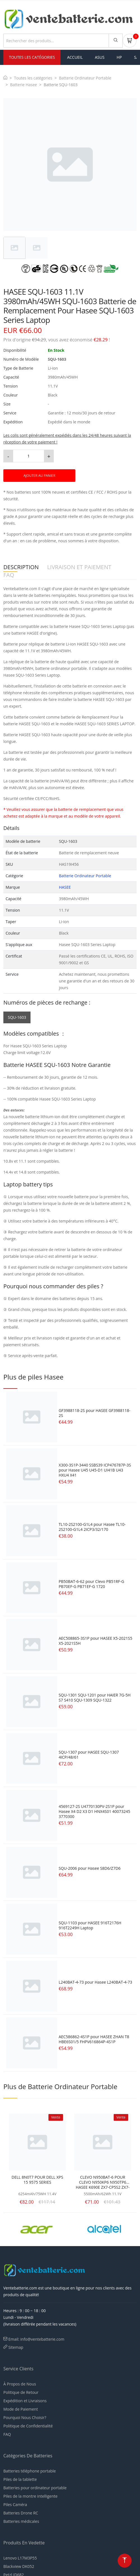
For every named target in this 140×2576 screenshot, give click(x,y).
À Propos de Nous (19, 2384)
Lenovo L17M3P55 (20, 2558)
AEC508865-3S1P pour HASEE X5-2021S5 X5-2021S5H (95, 1641)
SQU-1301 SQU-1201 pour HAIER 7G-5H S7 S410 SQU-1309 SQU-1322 (94, 1697)
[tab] (14, 248)
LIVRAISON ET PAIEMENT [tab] (79, 567)
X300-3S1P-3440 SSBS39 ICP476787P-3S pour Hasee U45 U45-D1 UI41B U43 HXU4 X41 (95, 1470)
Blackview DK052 (18, 2566)
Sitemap (15, 2347)
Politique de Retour (20, 2392)
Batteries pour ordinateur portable (35, 2487)
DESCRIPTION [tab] (21, 567)
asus (99, 57)
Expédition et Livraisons (25, 2400)
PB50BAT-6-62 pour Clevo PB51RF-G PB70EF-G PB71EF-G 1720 (91, 1584)
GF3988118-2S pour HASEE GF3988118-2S (94, 1413)
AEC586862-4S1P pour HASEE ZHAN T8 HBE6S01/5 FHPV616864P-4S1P (94, 2039)
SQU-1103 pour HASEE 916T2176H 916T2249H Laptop (90, 1925)
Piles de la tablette (20, 2479)
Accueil (75, 57)
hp (119, 57)
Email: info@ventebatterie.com (36, 2339)
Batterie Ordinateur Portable (85, 78)
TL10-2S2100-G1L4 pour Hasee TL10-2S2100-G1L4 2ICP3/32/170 (92, 1527)
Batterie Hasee (23, 84)
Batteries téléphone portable (29, 2471)
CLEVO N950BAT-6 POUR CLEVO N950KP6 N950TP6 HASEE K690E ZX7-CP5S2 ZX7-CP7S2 (103, 2182)
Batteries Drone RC (20, 2513)
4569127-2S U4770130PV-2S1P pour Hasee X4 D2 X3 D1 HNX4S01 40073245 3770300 (94, 1811)
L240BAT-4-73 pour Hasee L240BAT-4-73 (95, 1982)
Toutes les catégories (33, 78)
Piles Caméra (15, 2504)
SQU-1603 (17, 1017)
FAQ (7, 2434)
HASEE (65, 887)
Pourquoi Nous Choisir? (24, 2417)
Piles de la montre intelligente (30, 2496)
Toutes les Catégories (32, 57)
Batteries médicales (21, 2521)
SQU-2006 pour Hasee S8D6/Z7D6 (89, 1868)
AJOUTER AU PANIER (39, 475)
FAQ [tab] (8, 575)
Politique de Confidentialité (28, 2426)
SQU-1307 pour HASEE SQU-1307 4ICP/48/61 (89, 1754)
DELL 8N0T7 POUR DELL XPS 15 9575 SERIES (37, 2180)
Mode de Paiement (20, 2409)
